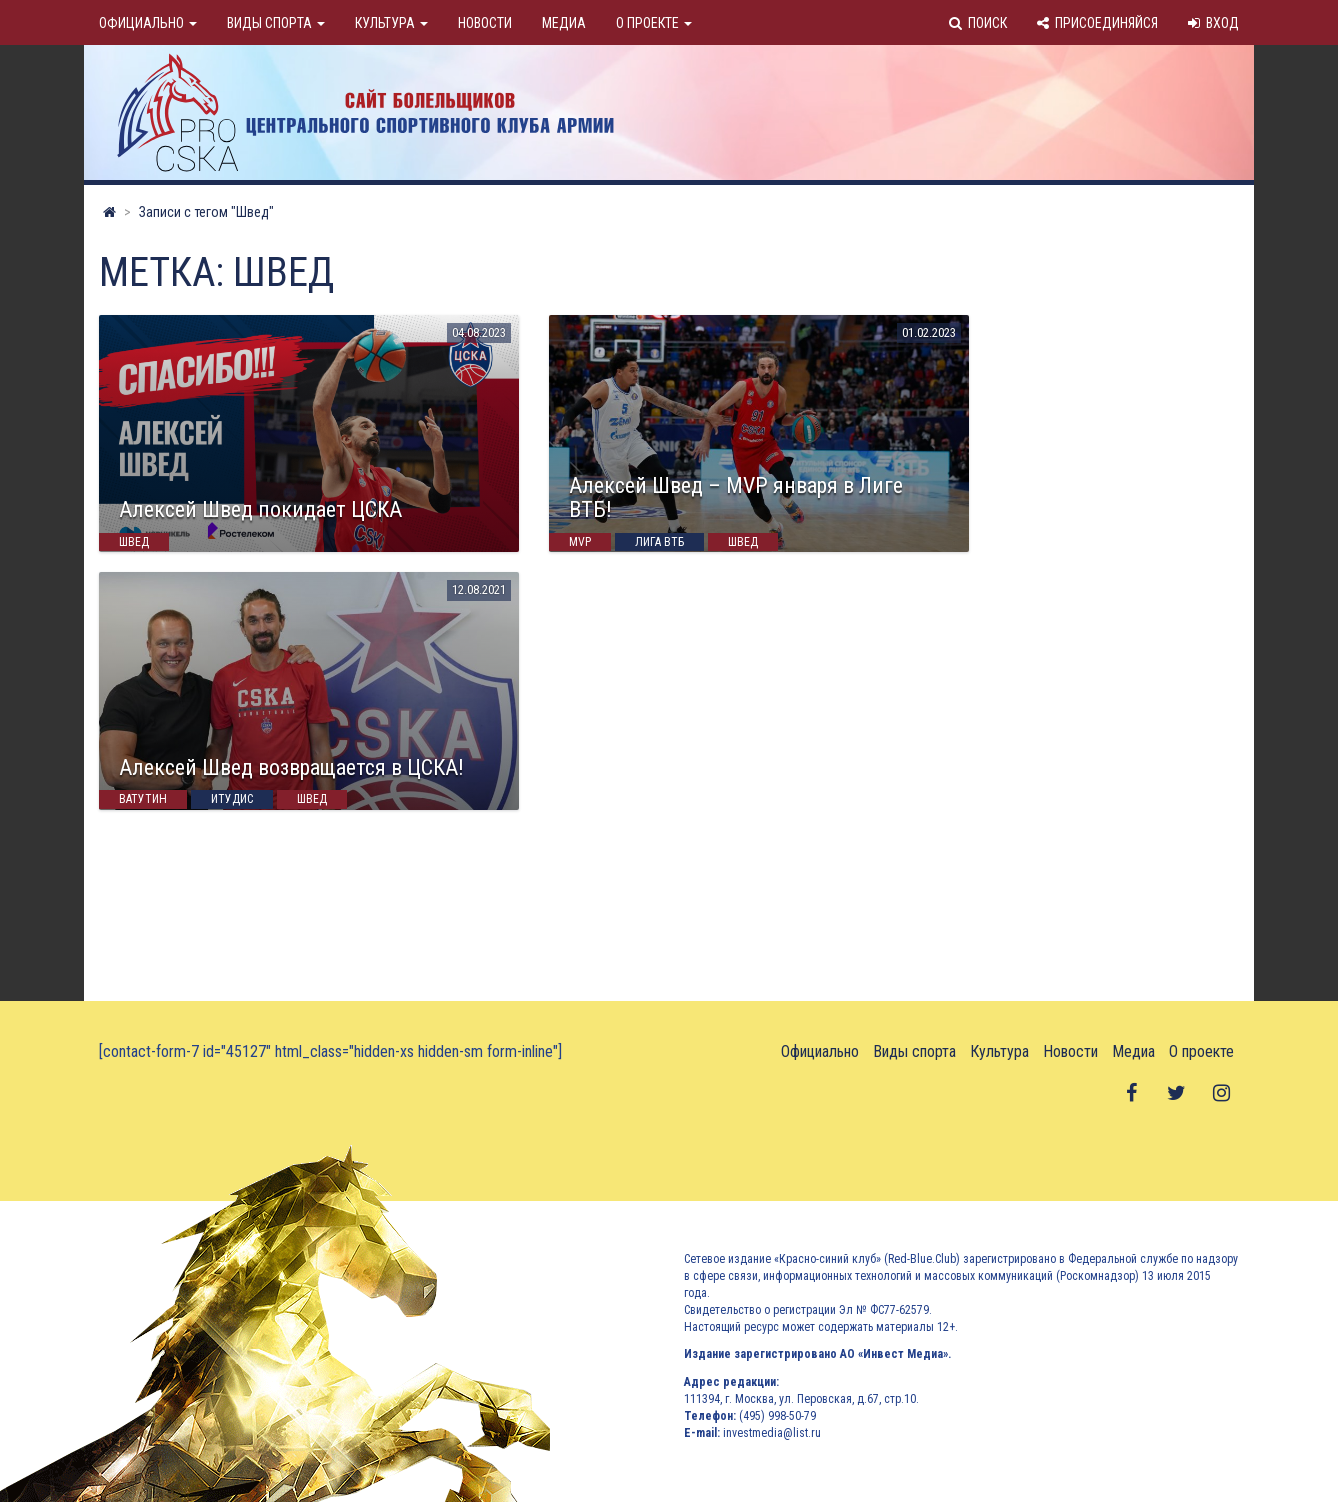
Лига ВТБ (659, 542)
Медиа (564, 23)
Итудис (232, 800)
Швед (134, 542)
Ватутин (143, 800)
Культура (391, 23)
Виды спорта (276, 23)
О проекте (654, 23)
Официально (148, 23)
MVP (580, 542)
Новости (485, 23)
